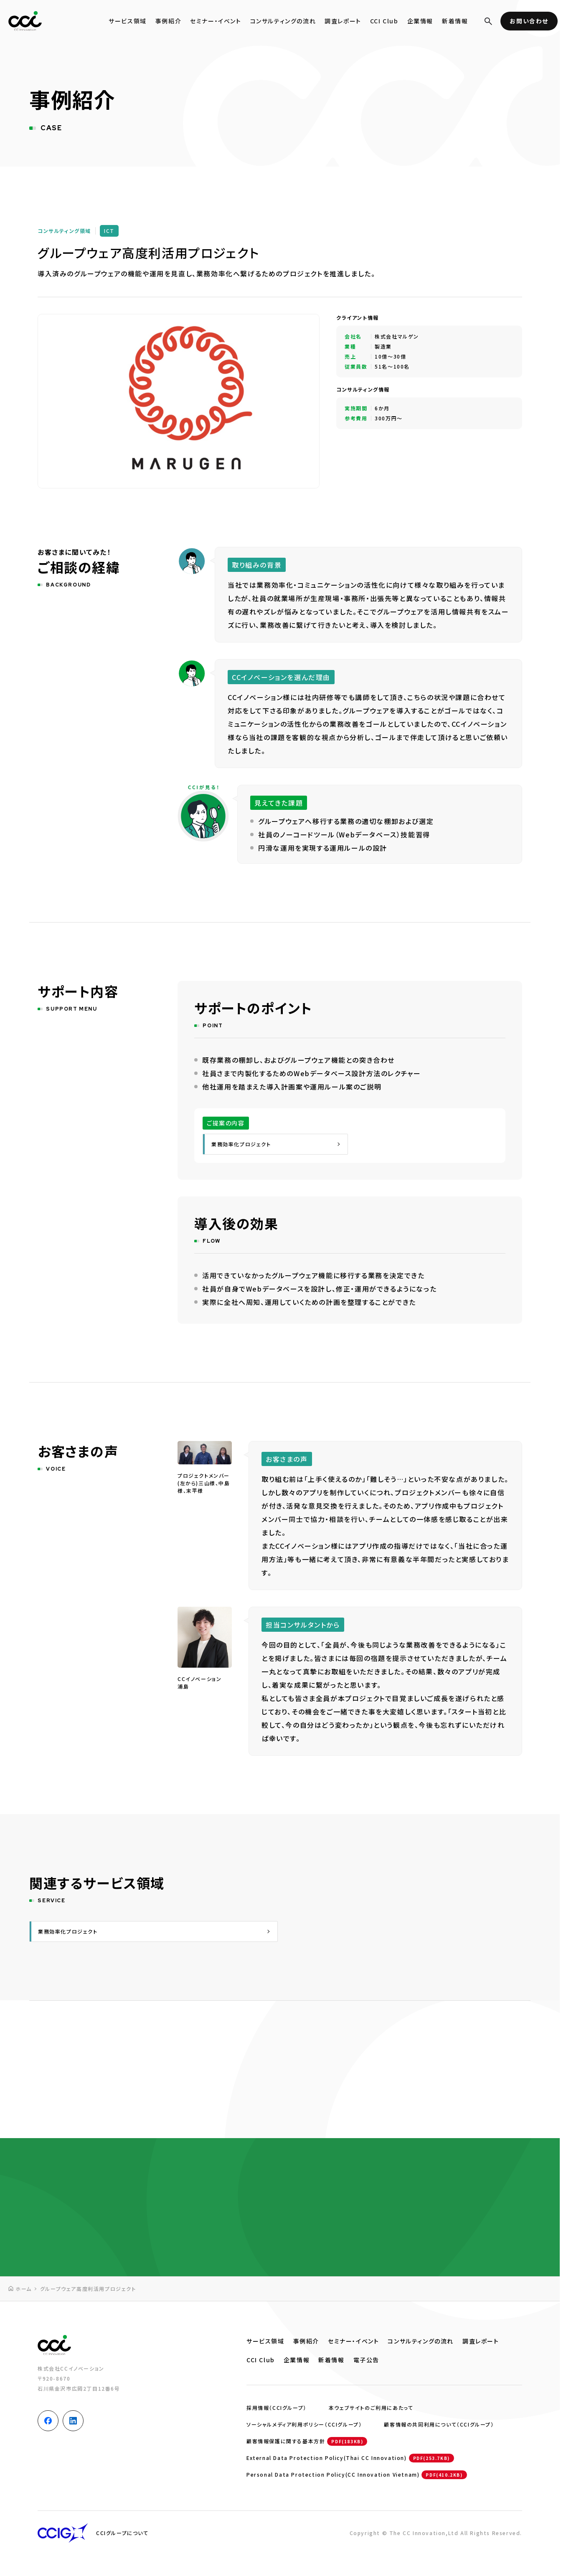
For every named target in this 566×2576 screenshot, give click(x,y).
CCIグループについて (122, 2532)
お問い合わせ (529, 21)
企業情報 (420, 21)
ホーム (23, 2288)
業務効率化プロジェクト (241, 1144)
